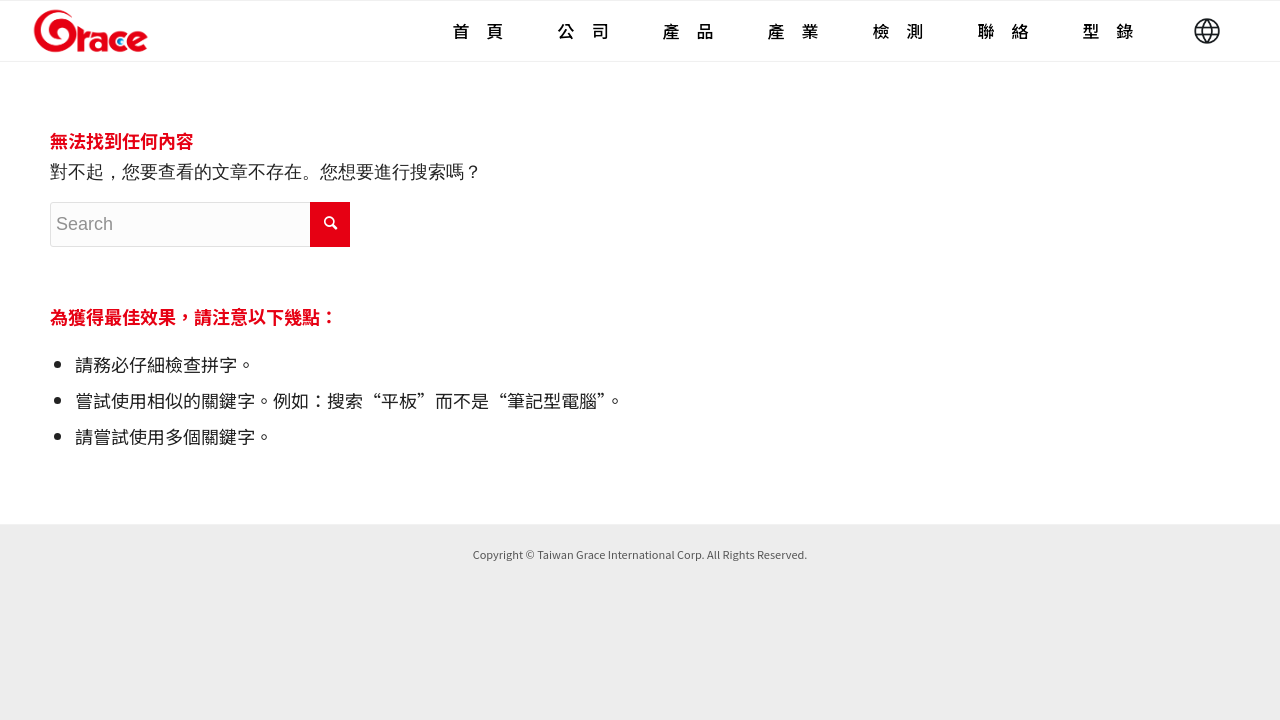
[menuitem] (477, 31)
